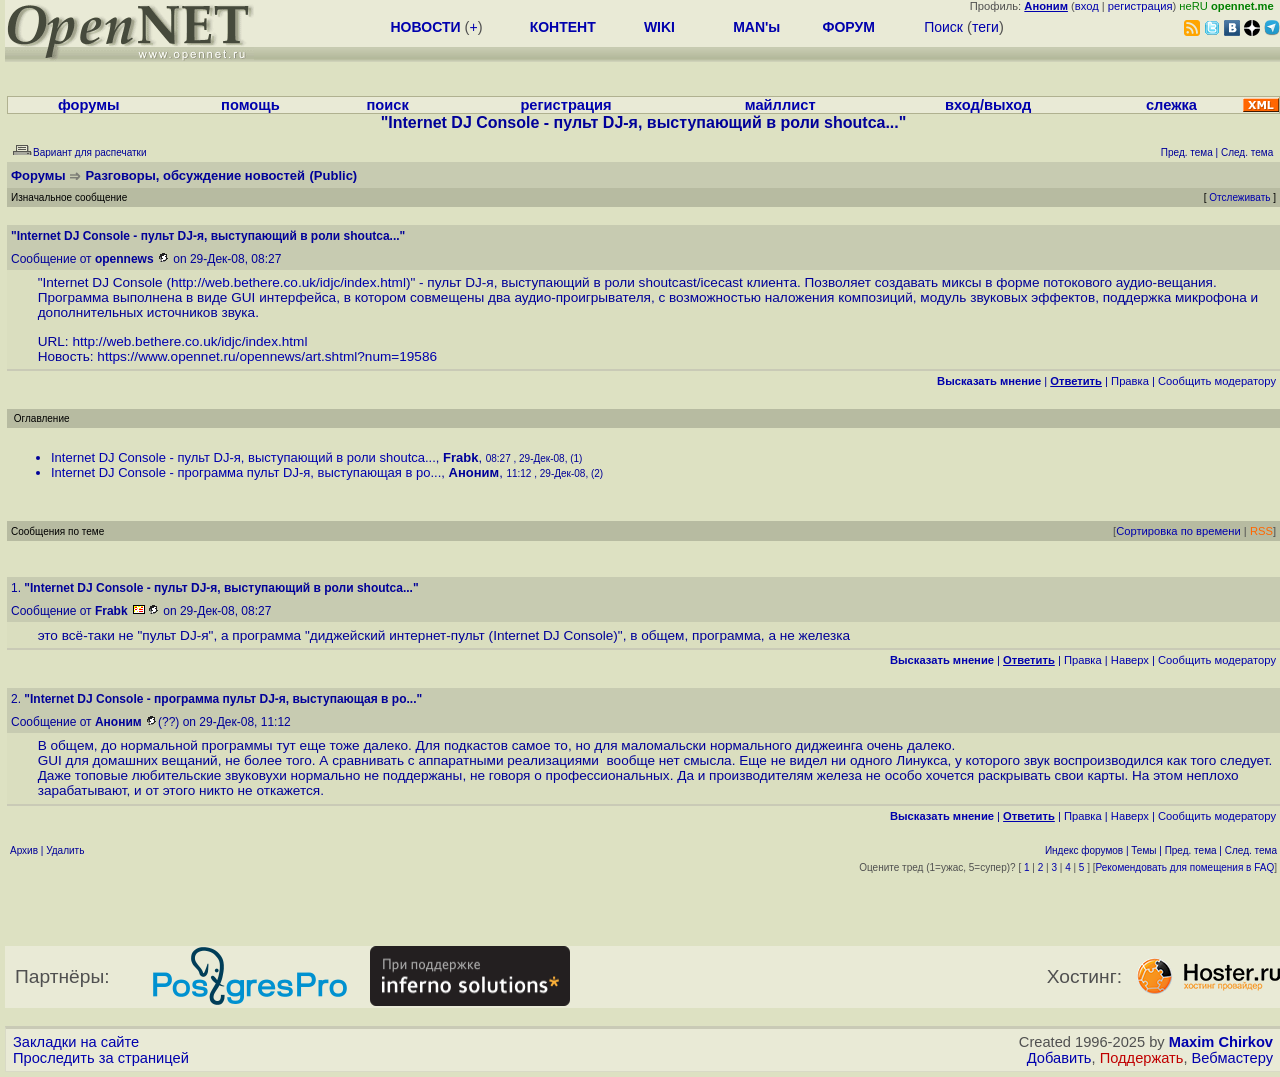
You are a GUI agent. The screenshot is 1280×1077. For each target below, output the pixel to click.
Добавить (1059, 1058)
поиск (387, 105)
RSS (1261, 531)
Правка (1130, 381)
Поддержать (1142, 1058)
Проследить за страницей (101, 1058)
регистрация (1140, 6)
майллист (780, 105)
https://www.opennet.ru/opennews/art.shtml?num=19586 (267, 356)
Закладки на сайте (76, 1042)
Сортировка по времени (1178, 531)
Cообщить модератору (1217, 381)
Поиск (943, 27)
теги (985, 27)
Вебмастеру (1232, 1058)
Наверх (1130, 660)
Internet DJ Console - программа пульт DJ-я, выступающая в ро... (246, 472)
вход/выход (988, 105)
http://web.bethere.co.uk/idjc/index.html (288, 282)
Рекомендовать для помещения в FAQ (1185, 867)
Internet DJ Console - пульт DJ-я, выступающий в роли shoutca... (243, 457)
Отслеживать (1239, 197)
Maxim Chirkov (1221, 1042)
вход (1087, 6)
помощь (250, 105)
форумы (89, 105)
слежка (1171, 105)
